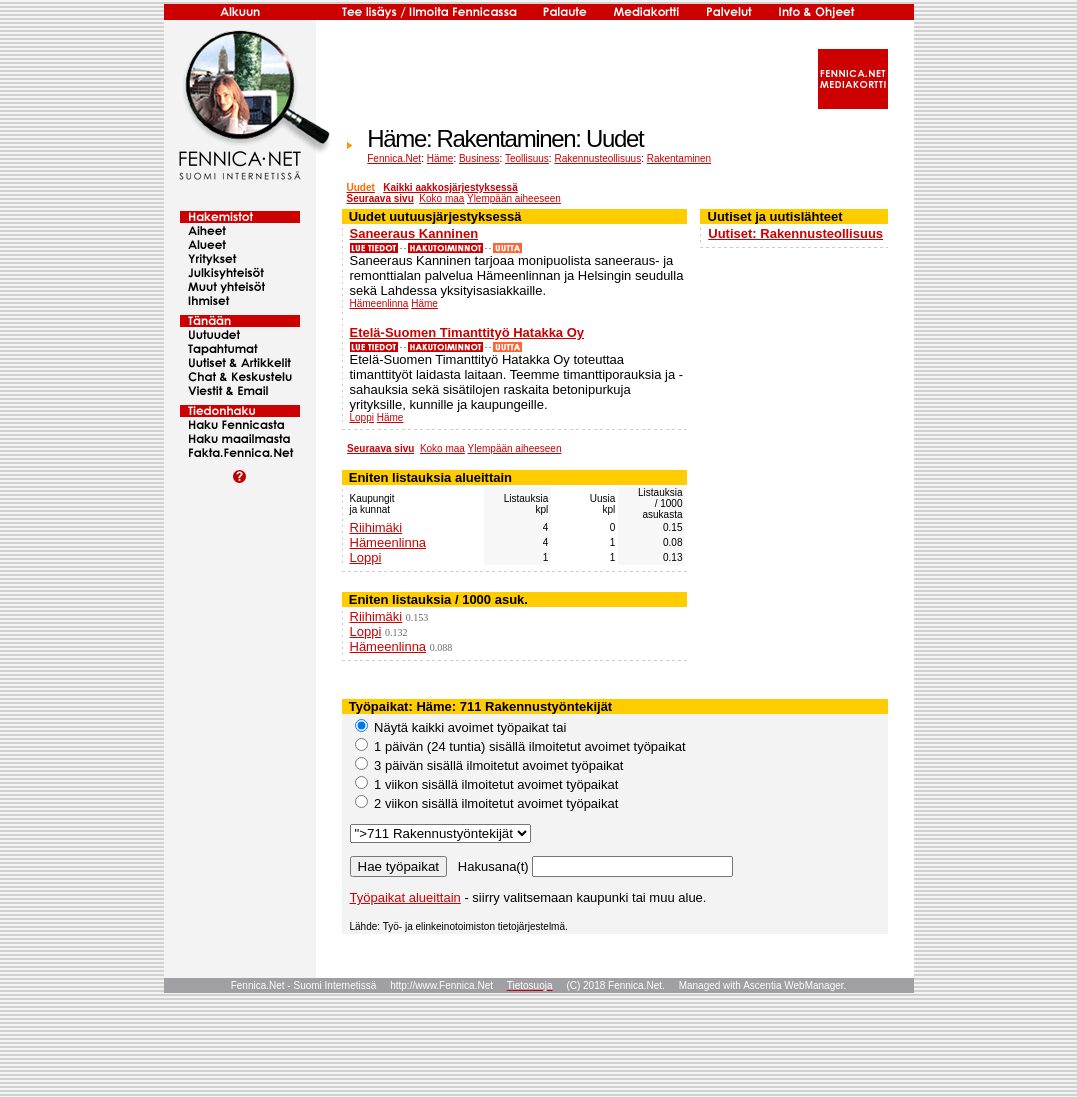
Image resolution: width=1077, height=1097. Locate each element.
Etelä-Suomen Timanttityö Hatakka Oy (467, 332)
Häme (440, 158)
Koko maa (441, 198)
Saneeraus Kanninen (414, 233)
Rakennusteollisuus (597, 158)
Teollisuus (527, 158)
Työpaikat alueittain (405, 897)
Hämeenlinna (379, 303)
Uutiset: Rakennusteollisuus (795, 233)
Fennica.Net (394, 158)
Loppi (362, 417)
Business (479, 158)
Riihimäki (376, 527)
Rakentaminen (679, 158)
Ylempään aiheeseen (514, 198)
